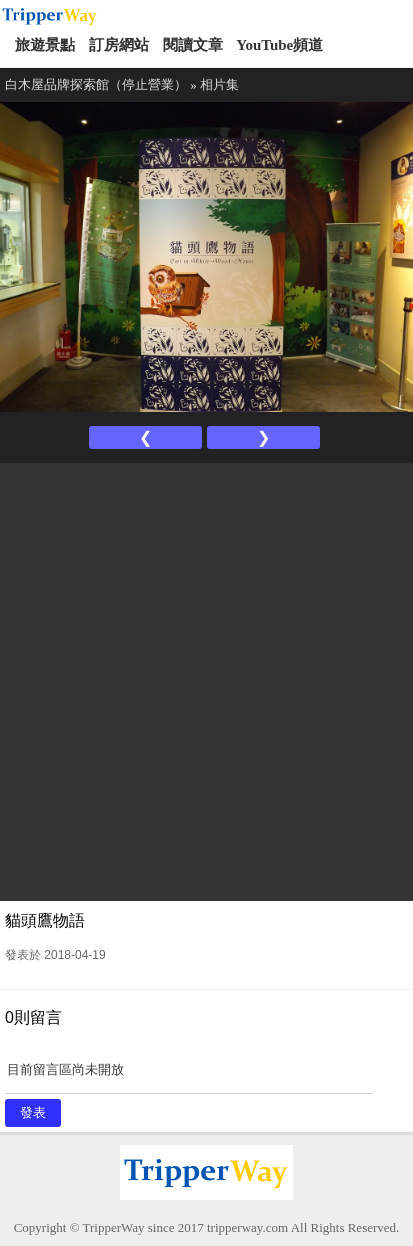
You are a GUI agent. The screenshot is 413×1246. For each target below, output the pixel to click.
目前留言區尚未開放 (188, 1076)
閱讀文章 (193, 45)
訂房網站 (119, 45)
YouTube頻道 (279, 45)
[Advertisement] (206, 679)
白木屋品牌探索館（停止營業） (96, 84)
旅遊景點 (45, 45)
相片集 (219, 84)
